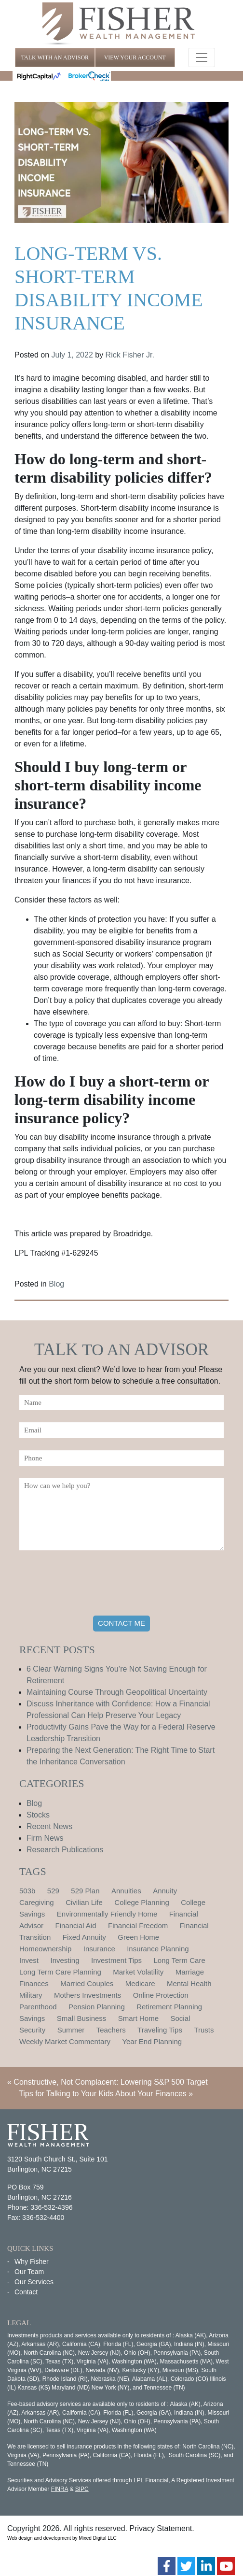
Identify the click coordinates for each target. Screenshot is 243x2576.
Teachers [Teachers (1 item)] (111, 2030)
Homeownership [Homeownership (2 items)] (45, 1949)
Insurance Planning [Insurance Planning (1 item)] (158, 1949)
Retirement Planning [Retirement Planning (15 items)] (169, 2007)
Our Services (34, 2282)
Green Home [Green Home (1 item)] (138, 1937)
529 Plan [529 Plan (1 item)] (85, 1891)
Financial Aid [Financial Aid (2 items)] (75, 1925)
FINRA (59, 2489)
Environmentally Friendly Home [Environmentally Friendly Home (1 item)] (107, 1914)
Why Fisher (31, 2261)
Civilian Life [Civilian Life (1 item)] (84, 1902)
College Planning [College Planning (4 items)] (141, 1902)
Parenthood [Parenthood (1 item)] (38, 2007)
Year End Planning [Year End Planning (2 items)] (152, 2041)
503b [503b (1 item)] (27, 1891)
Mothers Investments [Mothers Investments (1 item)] (87, 1995)
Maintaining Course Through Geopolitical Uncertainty (117, 1692)
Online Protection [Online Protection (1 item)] (161, 1995)
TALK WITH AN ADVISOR (55, 57)
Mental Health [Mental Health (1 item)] (189, 1983)
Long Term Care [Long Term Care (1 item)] (179, 1960)
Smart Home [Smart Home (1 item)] (138, 2018)
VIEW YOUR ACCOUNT (135, 57)
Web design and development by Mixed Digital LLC (62, 2538)
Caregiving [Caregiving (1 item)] (36, 1902)
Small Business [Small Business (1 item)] (82, 2018)
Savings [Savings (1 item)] (32, 2018)
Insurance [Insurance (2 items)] (99, 1949)
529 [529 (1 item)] (53, 1891)
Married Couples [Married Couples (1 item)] (86, 1983)
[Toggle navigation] (201, 57)
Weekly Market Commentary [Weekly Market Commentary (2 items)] (64, 2041)
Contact (26, 2292)
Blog (56, 1284)
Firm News (45, 1838)
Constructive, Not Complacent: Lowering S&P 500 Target (110, 2082)
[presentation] (92, 1584)
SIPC (82, 2489)
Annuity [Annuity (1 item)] (165, 1891)
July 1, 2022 (72, 355)
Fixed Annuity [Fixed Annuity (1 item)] (84, 1937)
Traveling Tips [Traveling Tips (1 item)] (159, 2030)
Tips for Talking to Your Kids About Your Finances (103, 2093)
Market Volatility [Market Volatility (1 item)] (138, 1972)
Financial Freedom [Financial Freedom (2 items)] (138, 1925)
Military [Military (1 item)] (30, 1995)
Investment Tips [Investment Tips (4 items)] (116, 1960)
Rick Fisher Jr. (130, 355)
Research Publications (65, 1850)
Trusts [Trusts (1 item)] (204, 2030)
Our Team (29, 2271)
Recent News (49, 1826)
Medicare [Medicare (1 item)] (140, 1983)
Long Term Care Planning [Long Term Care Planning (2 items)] (60, 1972)
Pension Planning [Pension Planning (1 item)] (96, 2007)
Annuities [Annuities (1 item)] (126, 1891)
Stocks (38, 1815)
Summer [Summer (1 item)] (71, 2030)
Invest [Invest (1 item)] (29, 1960)
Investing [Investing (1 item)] (64, 1960)
